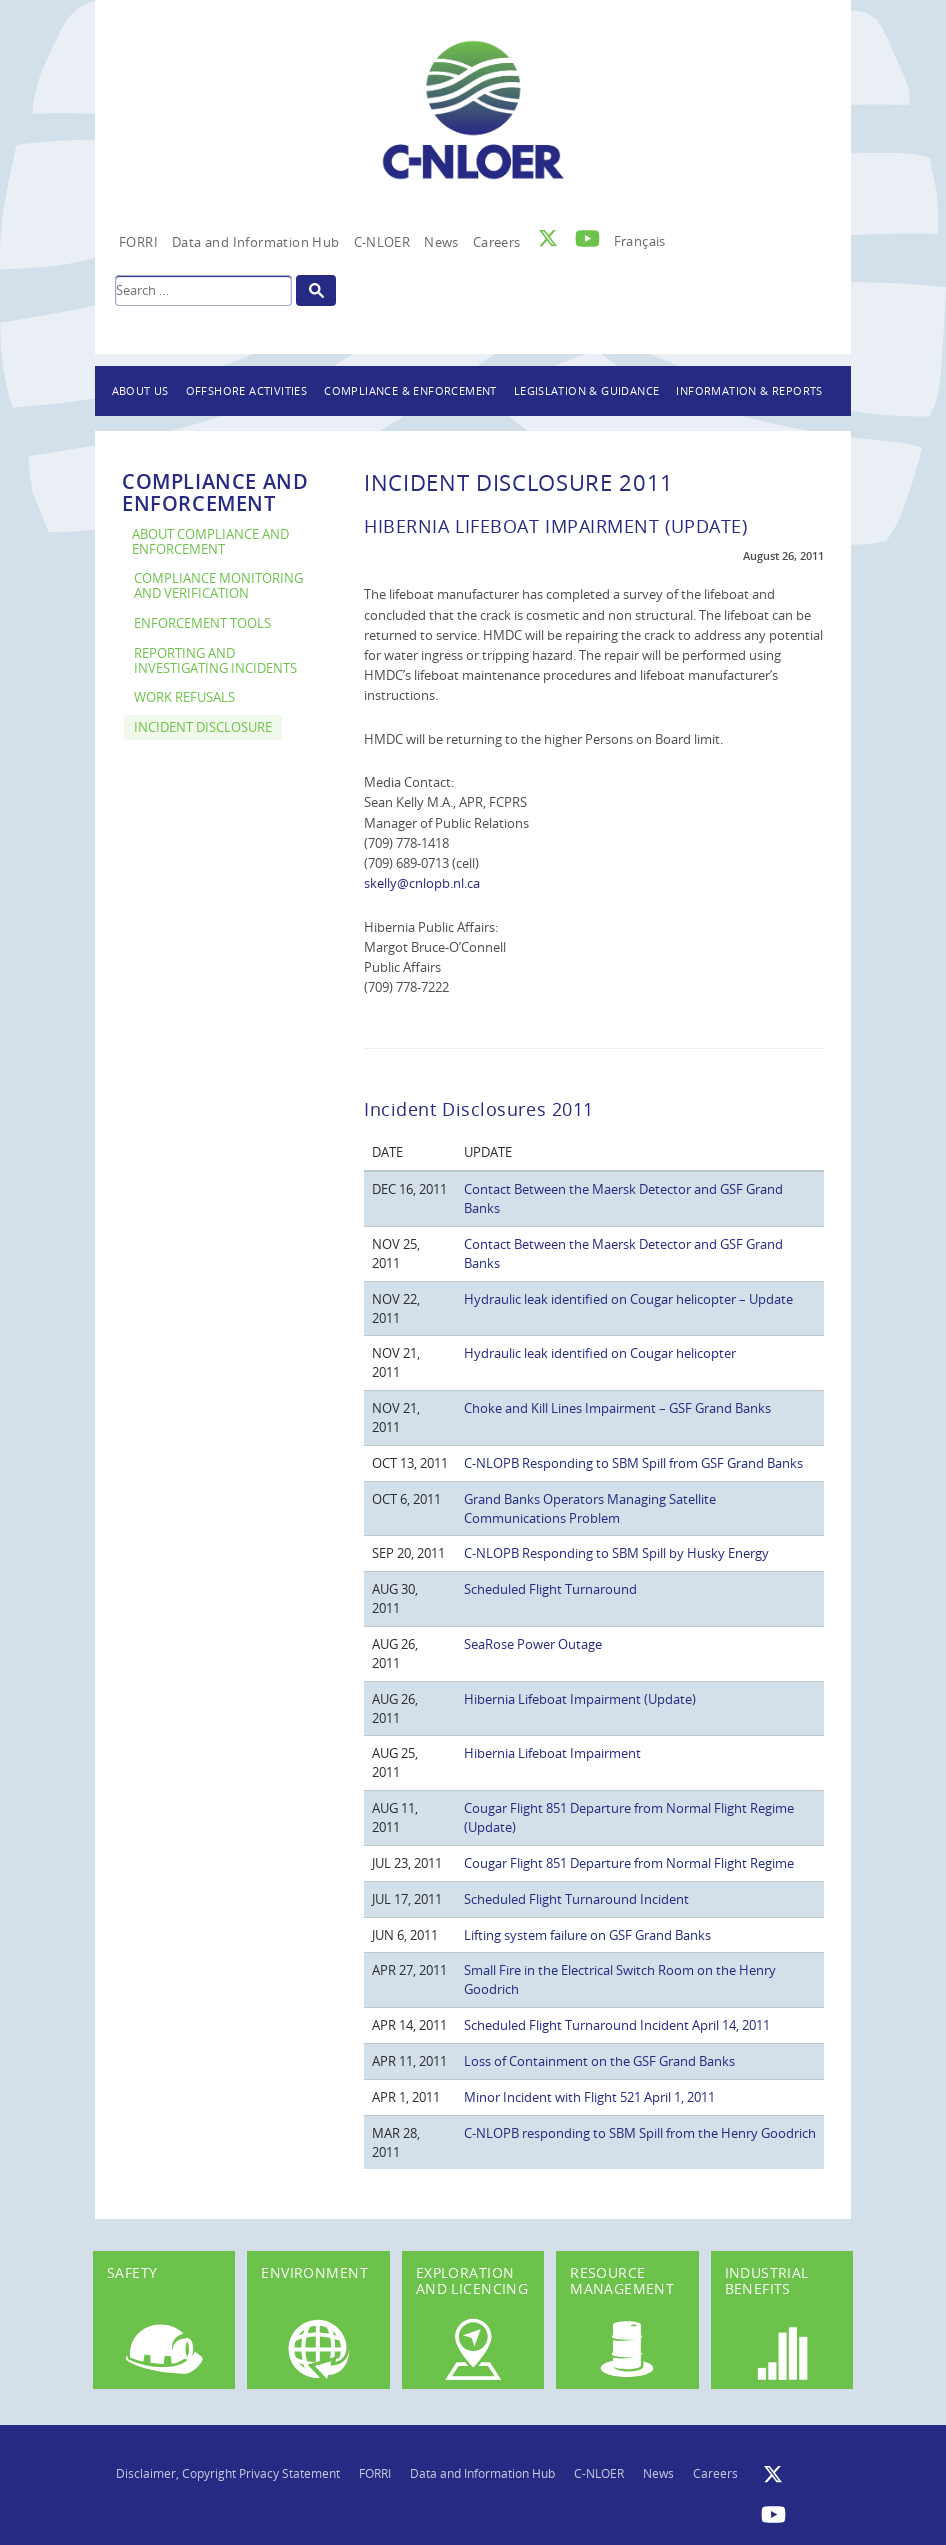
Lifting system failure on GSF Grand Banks (587, 1935)
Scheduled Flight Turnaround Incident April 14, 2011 (617, 2025)
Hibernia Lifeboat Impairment (552, 1753)
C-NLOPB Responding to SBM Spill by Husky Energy (616, 1553)
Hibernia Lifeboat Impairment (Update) (580, 1699)
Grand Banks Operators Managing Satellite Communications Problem (590, 1508)
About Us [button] (140, 390)
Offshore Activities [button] (247, 390)
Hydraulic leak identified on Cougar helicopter (600, 1353)
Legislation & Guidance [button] (587, 390)
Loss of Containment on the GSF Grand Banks (599, 2061)
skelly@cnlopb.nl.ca (422, 883)
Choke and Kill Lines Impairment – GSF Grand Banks (617, 1408)
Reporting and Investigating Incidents (215, 661)
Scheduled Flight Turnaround (550, 1589)
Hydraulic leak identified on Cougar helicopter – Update (628, 1299)
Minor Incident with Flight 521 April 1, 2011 (589, 2097)
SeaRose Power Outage (533, 1644)
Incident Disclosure (203, 727)
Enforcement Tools (202, 623)
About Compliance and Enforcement (210, 542)
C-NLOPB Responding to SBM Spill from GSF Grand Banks (633, 1463)
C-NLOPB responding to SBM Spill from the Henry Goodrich (640, 2133)
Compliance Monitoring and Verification (218, 586)
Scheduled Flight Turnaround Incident (576, 1899)
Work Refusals (184, 697)
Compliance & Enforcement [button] (410, 390)
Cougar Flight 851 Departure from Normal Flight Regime (629, 1863)
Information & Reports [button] (749, 390)
